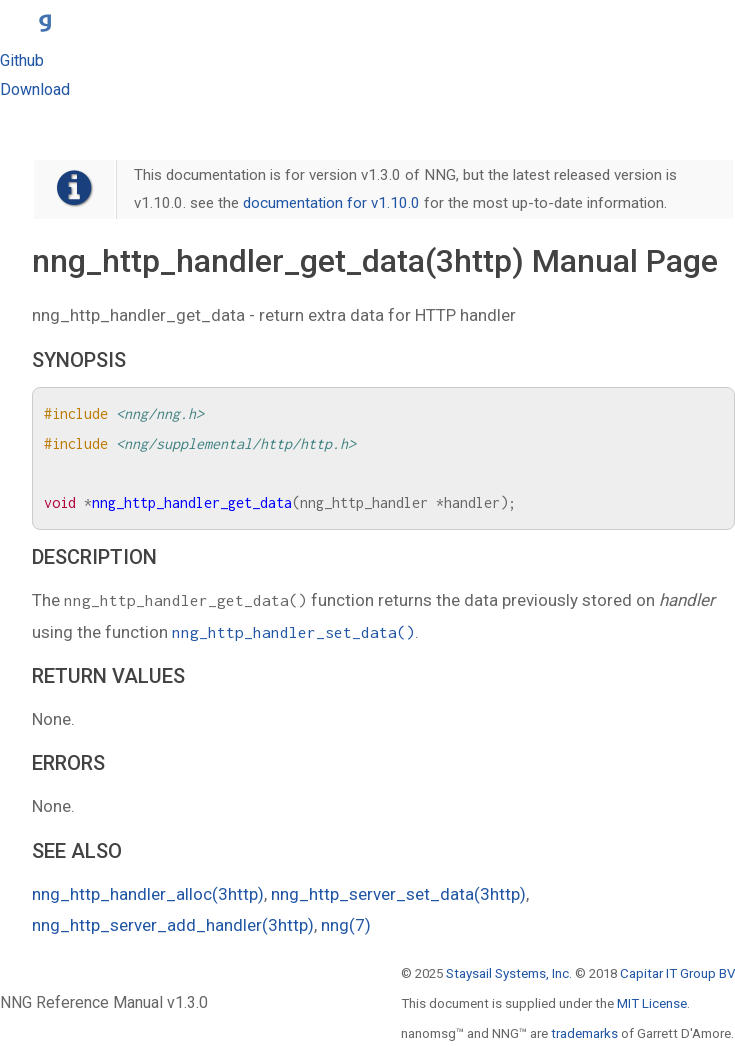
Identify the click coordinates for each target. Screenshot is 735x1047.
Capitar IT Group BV (677, 973)
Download (35, 89)
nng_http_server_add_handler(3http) (173, 925)
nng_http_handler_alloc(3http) (148, 894)
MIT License (652, 1003)
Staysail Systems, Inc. (509, 973)
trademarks (584, 1033)
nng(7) (346, 925)
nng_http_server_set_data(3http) (398, 894)
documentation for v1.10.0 (331, 203)
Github (22, 60)
